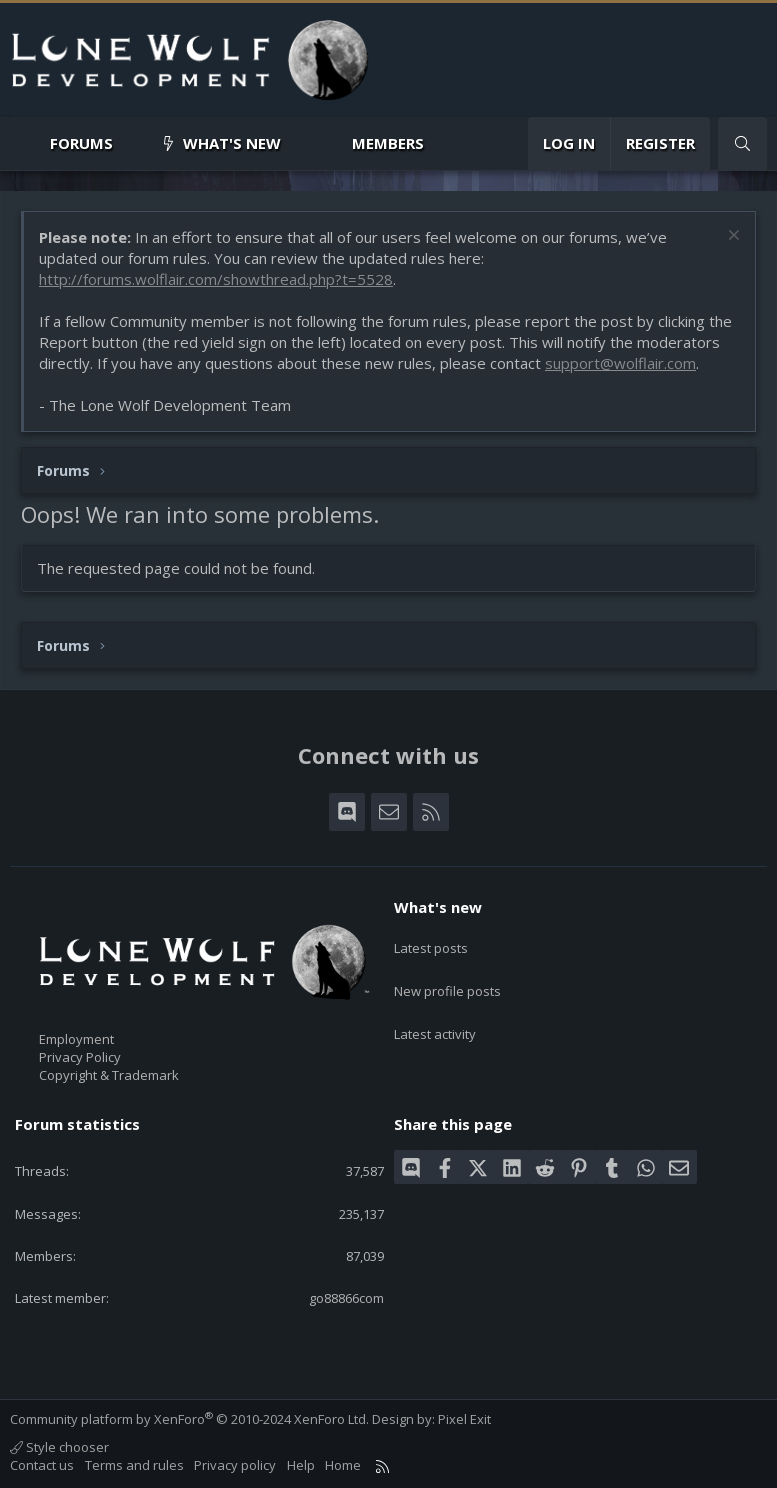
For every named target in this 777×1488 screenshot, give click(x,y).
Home (343, 1465)
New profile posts (447, 978)
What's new (232, 143)
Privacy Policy (80, 1057)
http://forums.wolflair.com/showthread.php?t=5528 (216, 279)
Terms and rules (134, 1465)
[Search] (742, 143)
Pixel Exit (464, 1419)
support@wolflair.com (620, 363)
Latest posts (431, 942)
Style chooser (59, 1447)
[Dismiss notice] (731, 237)
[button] (129, 143)
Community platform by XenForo (189, 1419)
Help (301, 1465)
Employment (76, 1039)
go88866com (346, 1298)
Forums (81, 143)
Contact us (42, 1465)
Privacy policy (235, 1465)
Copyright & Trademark (109, 1075)
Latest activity (435, 1014)
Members (388, 143)
